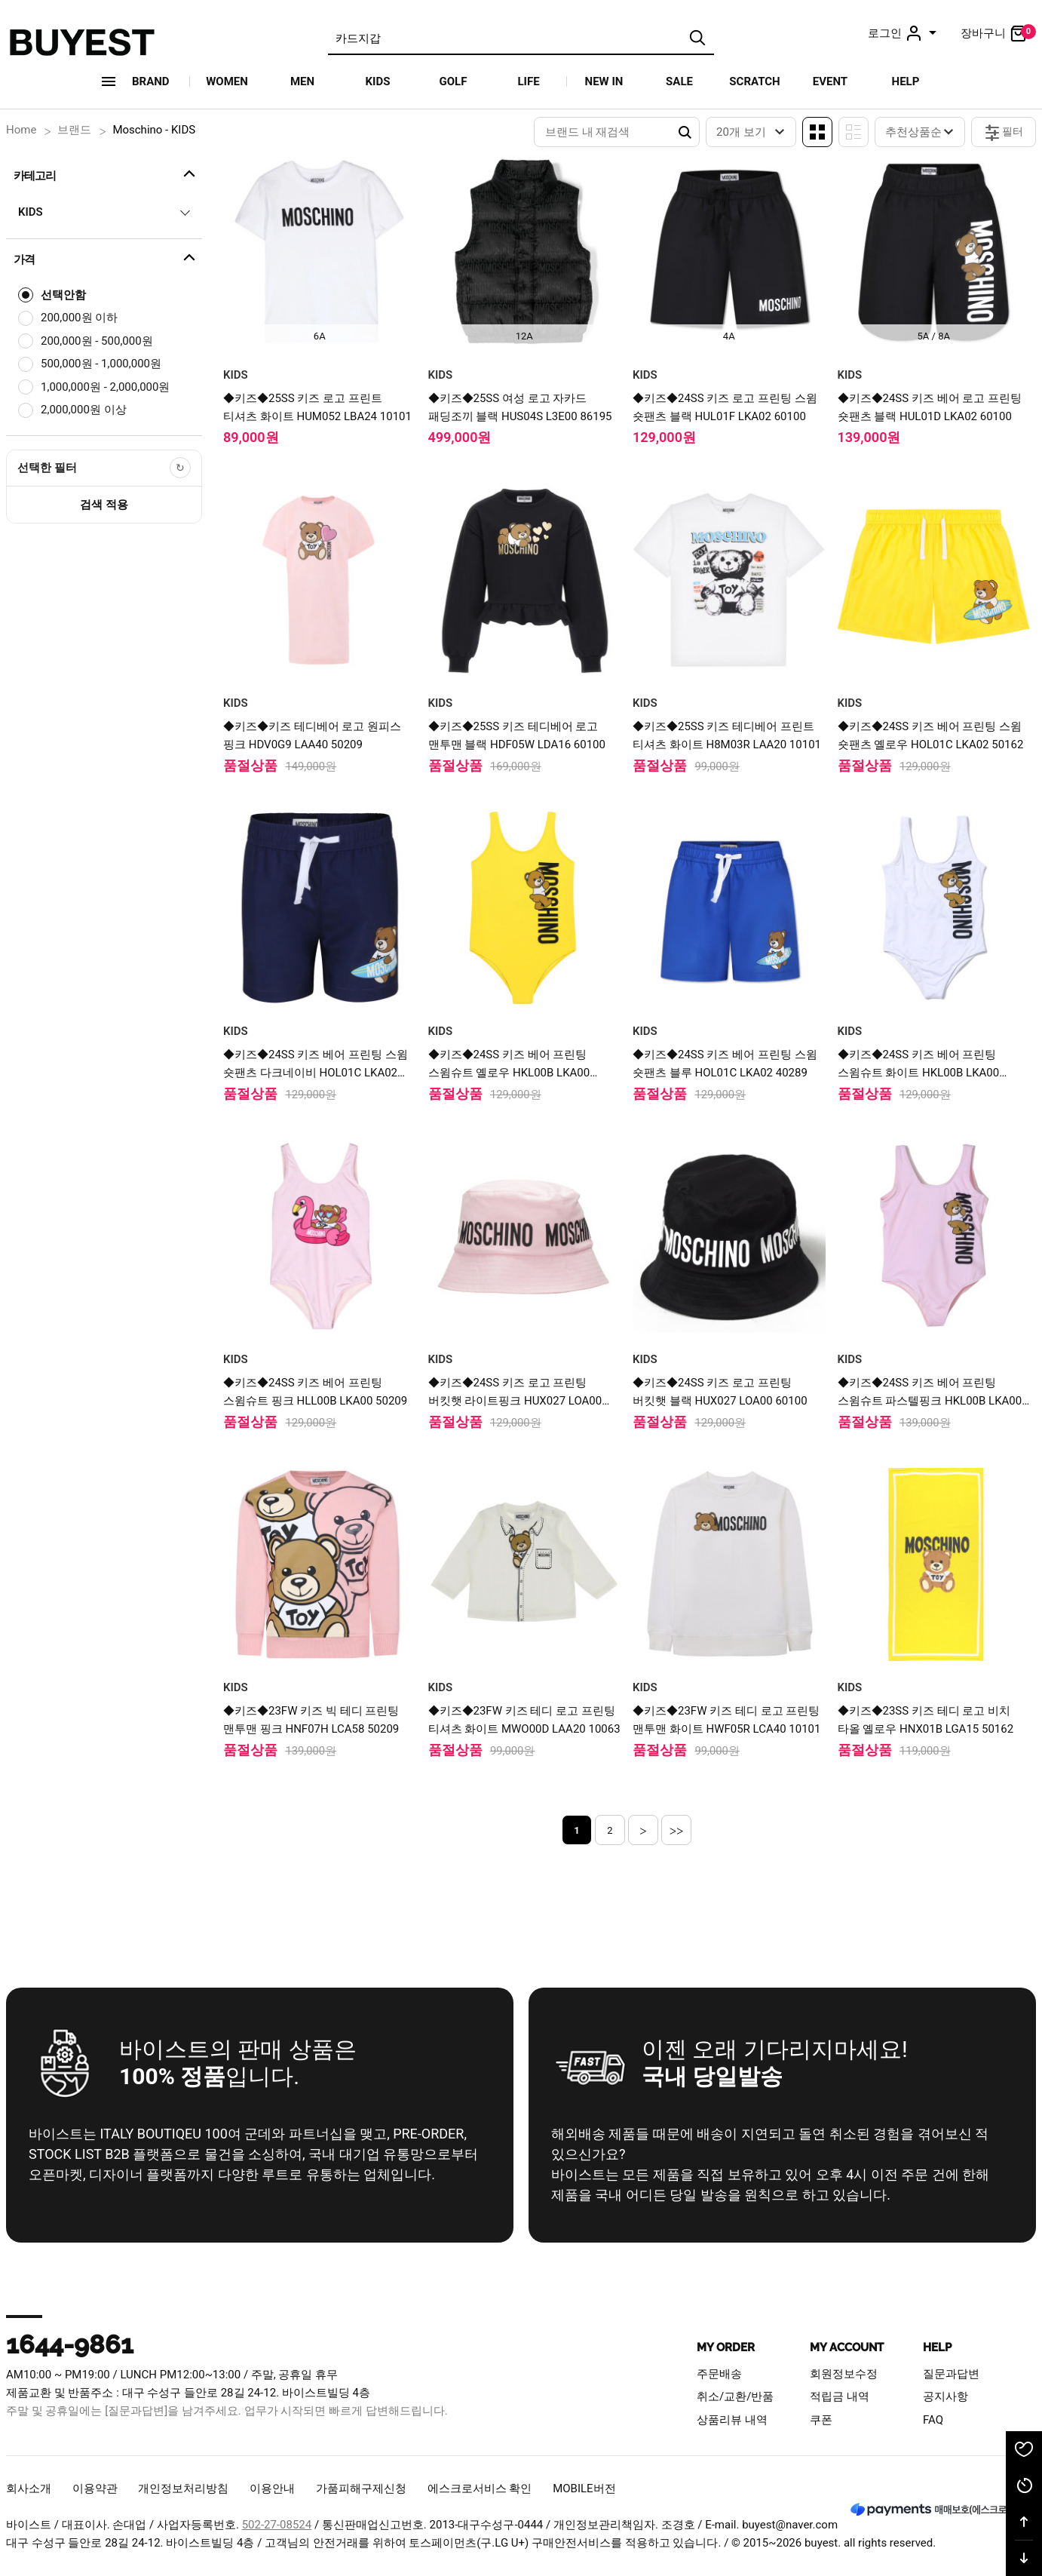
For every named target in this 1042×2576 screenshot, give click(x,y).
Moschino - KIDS (153, 130)
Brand (151, 81)
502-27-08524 (277, 2524)
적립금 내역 (839, 2396)
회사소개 (28, 2488)
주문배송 (719, 2374)
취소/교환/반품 (735, 2396)
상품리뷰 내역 (732, 2420)
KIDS (378, 81)
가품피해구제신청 (361, 2488)
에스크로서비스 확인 (480, 2488)
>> (677, 1830)
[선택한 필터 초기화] (180, 467)
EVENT (830, 81)
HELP (906, 81)
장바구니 (998, 33)
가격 (106, 257)
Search (685, 132)
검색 (697, 38)
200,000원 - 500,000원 (97, 341)
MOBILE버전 (584, 2488)
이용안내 (272, 2488)
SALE (679, 81)
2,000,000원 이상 (84, 409)
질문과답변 (951, 2374)
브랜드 (74, 130)
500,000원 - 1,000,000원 (101, 363)
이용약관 (95, 2488)
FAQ (933, 2420)
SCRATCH (754, 81)
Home (21, 130)
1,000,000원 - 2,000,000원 (105, 387)
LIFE (528, 81)
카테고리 (106, 173)
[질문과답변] (136, 2411)
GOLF (453, 81)
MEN (302, 81)
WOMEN (227, 81)
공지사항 (945, 2396)
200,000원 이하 (79, 317)
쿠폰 (821, 2420)
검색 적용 (104, 504)
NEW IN (604, 81)
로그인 (903, 33)
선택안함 (63, 295)
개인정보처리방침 (183, 2488)
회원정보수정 (844, 2374)
